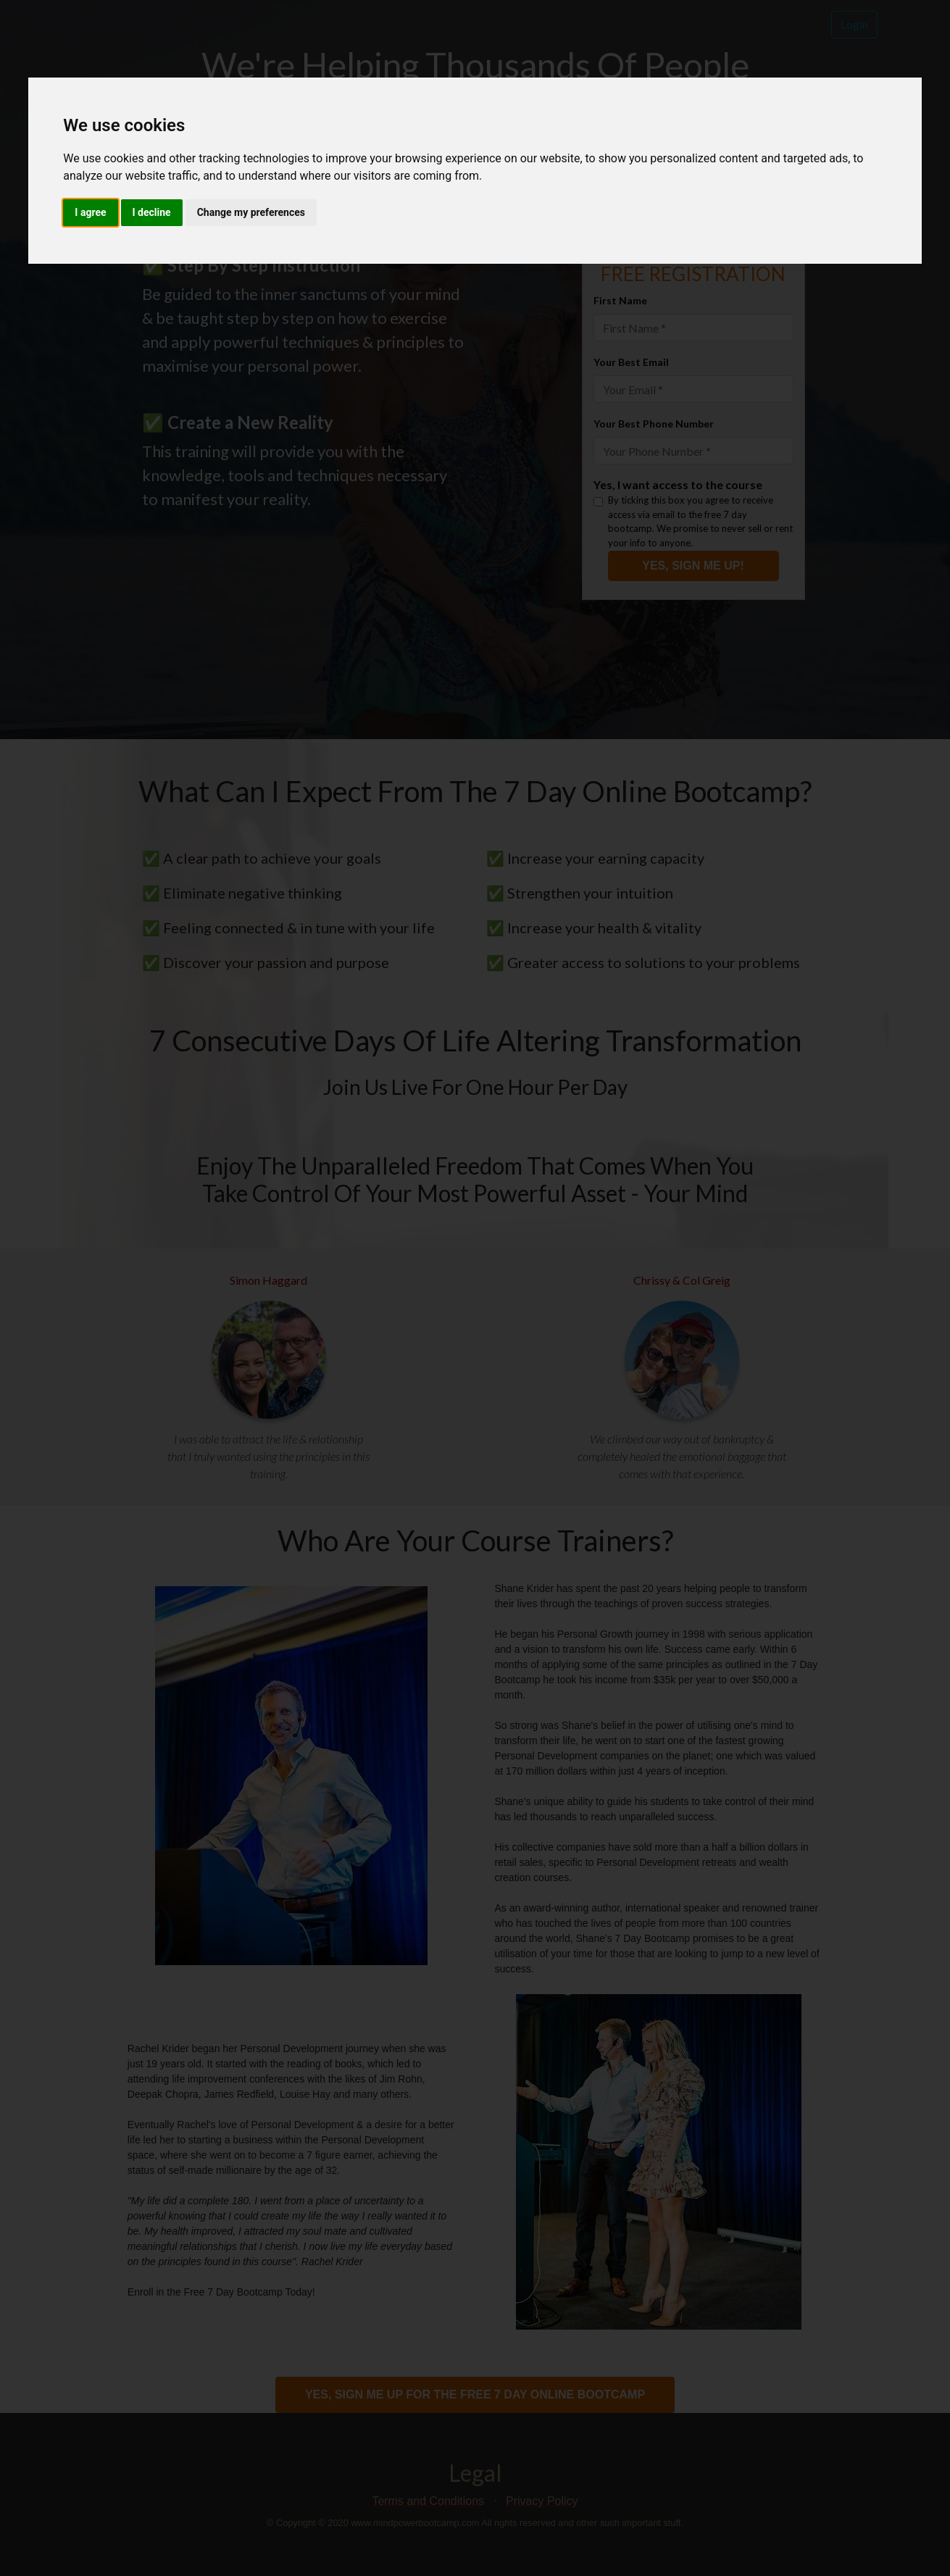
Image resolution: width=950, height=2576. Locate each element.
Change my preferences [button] (251, 212)
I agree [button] (90, 212)
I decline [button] (152, 212)
